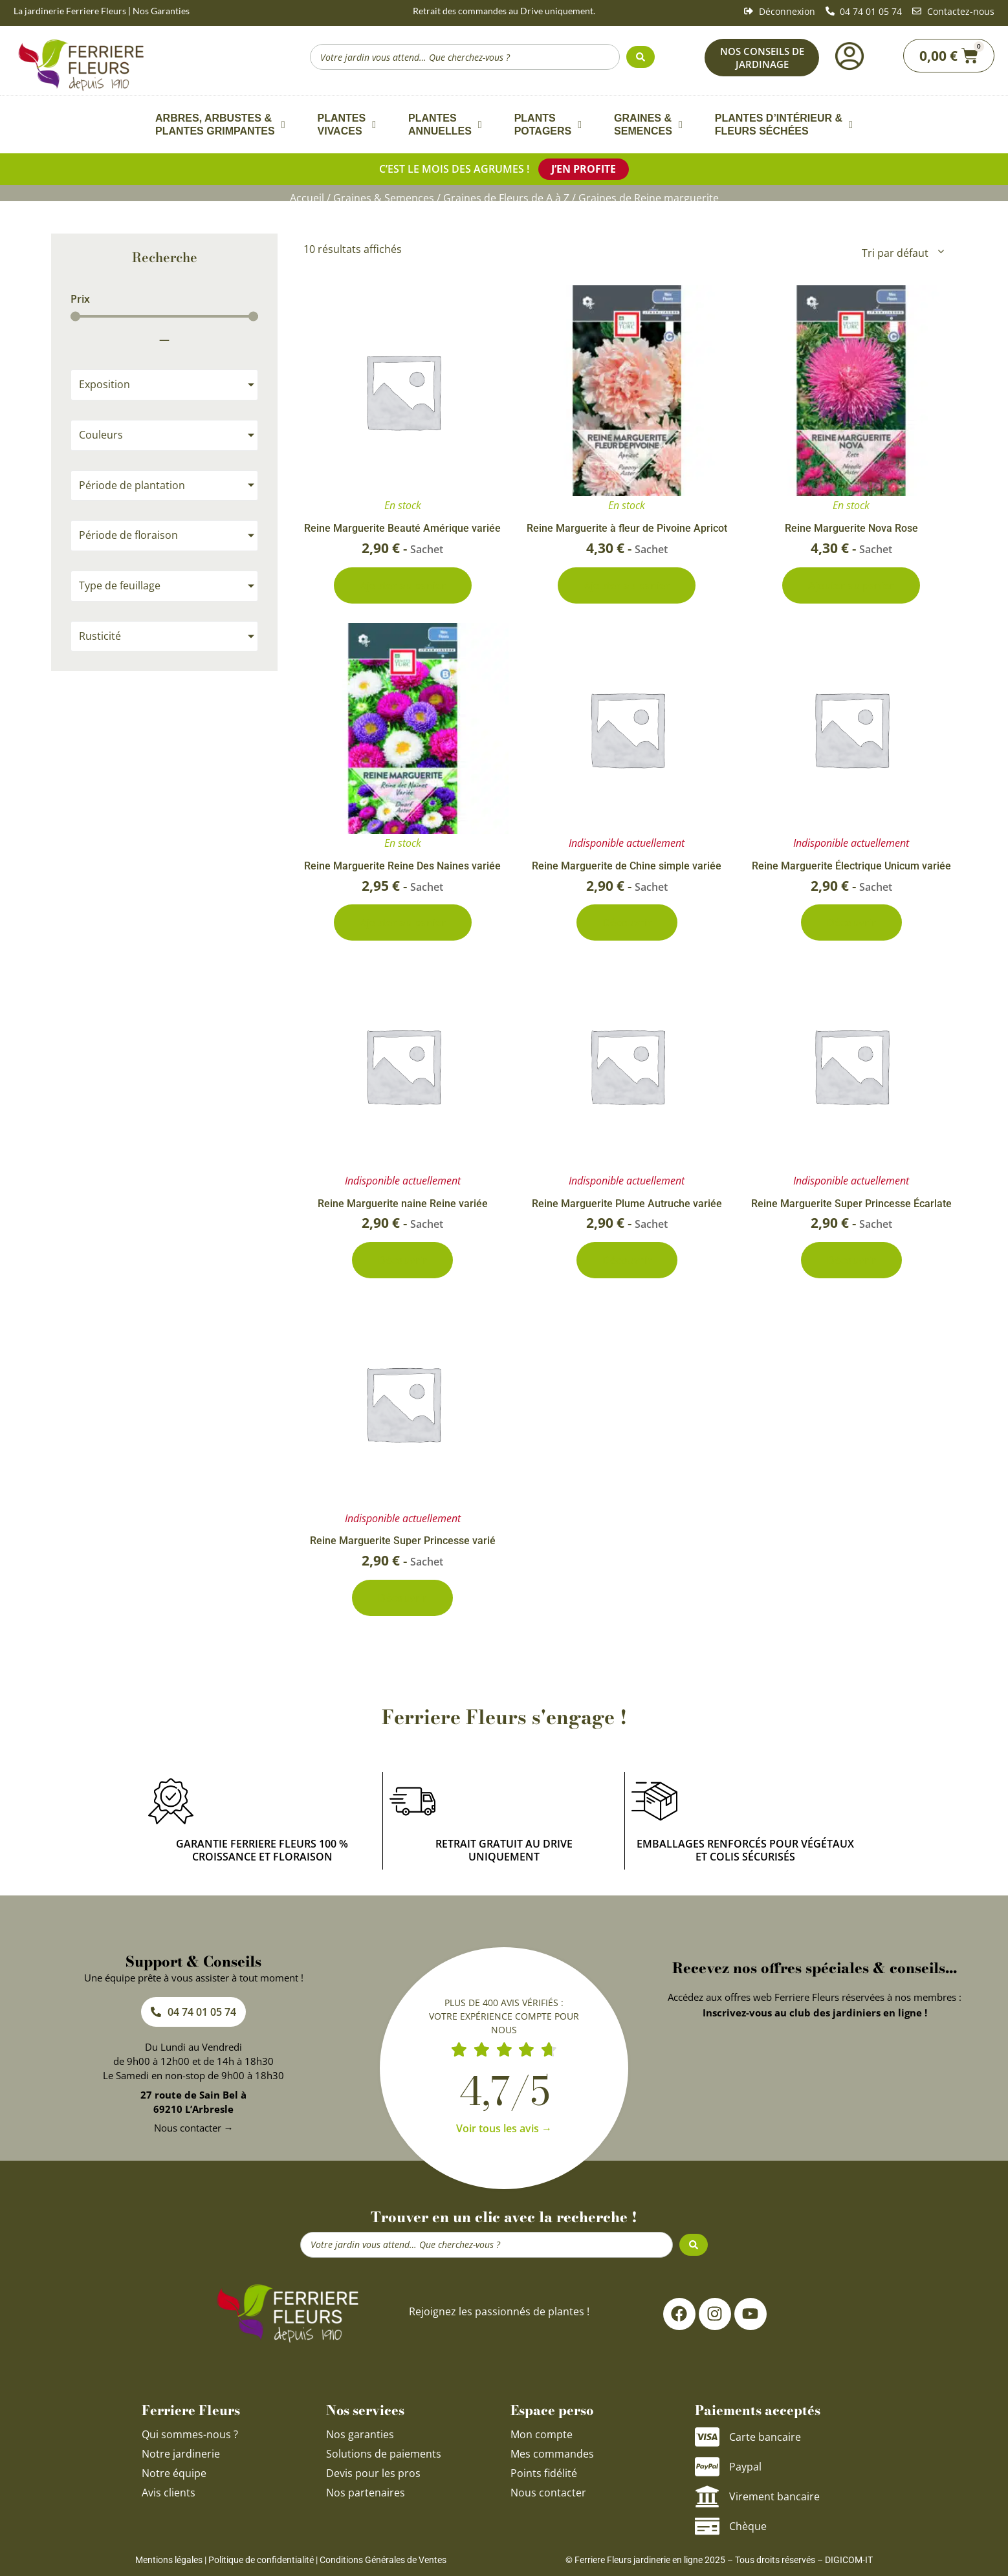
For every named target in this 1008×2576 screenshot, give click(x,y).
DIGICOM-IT (849, 2560)
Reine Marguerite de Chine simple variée (626, 866)
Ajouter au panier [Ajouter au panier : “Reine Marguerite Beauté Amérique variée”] (403, 585)
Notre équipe (174, 2473)
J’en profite (583, 169)
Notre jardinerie (181, 2454)
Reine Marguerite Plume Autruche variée (627, 1203)
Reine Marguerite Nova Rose (851, 528)
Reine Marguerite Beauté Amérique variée (402, 528)
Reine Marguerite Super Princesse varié (403, 1540)
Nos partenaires (365, 2492)
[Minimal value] (164, 317)
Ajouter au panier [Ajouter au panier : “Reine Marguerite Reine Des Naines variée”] (403, 922)
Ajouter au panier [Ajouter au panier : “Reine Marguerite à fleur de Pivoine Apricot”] (627, 585)
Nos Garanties (161, 10)
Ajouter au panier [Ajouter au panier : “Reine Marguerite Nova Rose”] (851, 585)
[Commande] (901, 253)
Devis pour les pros (373, 2473)
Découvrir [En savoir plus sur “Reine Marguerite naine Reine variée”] (402, 1260)
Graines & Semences (383, 198)
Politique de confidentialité (261, 2560)
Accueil (307, 198)
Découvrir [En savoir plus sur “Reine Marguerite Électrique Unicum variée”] (851, 922)
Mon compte (541, 2434)
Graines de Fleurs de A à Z (506, 198)
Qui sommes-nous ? (191, 2434)
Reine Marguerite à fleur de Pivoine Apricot (627, 528)
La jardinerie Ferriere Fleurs (70, 10)
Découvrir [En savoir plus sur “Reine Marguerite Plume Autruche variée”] (627, 1260)
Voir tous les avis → (504, 2128)
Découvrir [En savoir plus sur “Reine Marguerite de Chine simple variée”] (627, 922)
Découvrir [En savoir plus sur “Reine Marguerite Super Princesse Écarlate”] (851, 1260)
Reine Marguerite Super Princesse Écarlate (851, 1203)
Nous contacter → (194, 2127)
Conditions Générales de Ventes (383, 2560)
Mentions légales (169, 2560)
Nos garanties (360, 2434)
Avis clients (168, 2492)
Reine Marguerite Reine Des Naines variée (402, 866)
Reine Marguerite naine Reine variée (403, 1203)
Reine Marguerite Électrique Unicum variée (851, 866)
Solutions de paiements (383, 2454)
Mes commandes (552, 2454)
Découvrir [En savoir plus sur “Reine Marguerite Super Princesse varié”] (402, 1598)
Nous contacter (548, 2492)
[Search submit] (640, 57)
